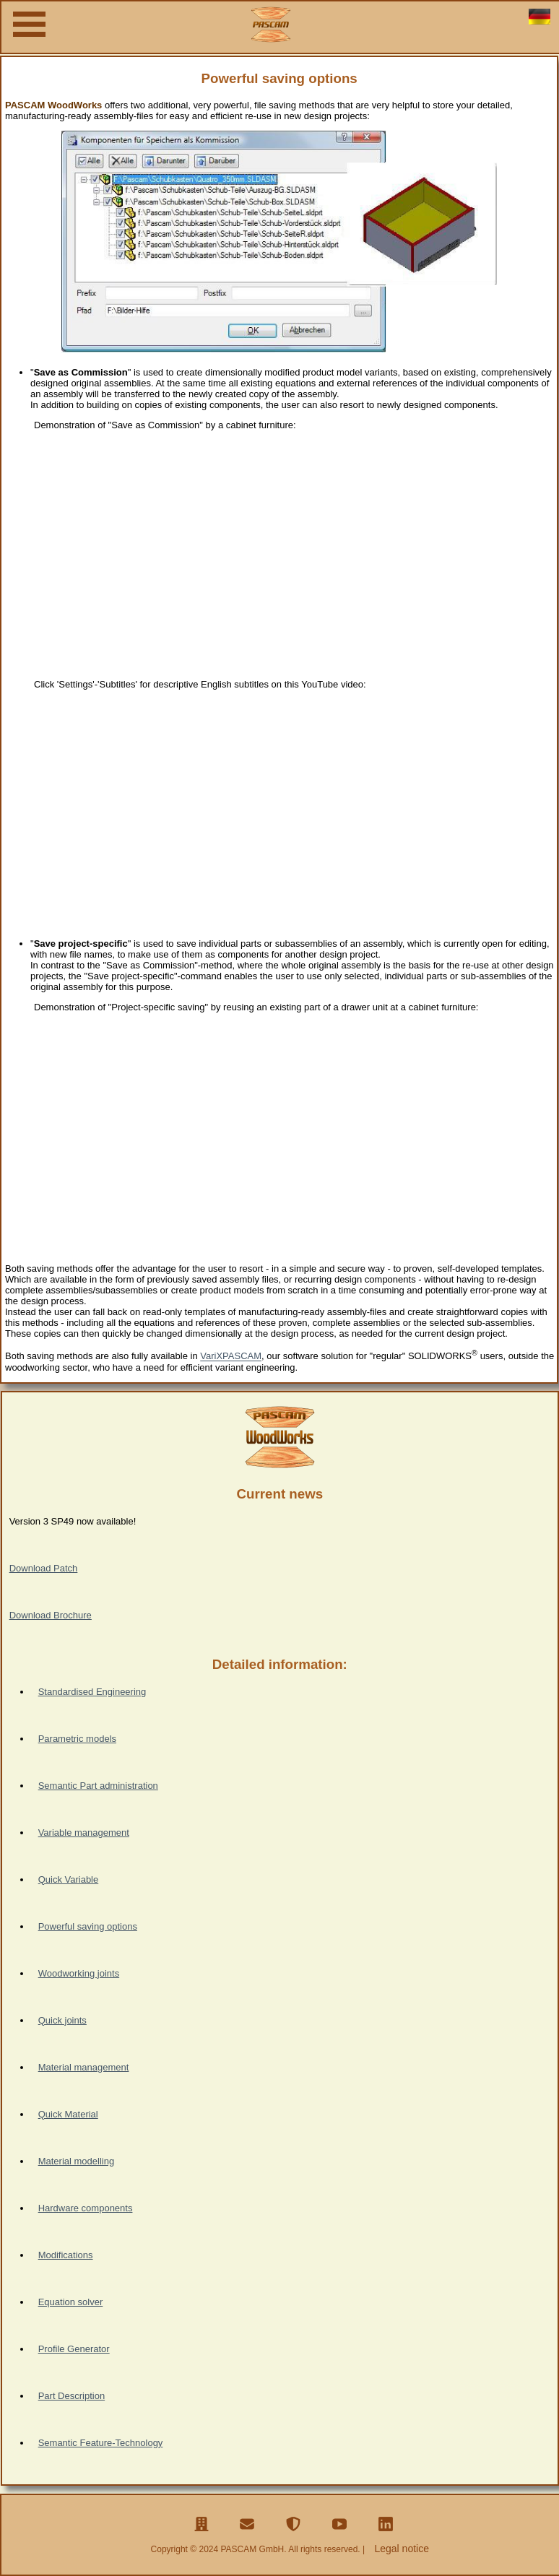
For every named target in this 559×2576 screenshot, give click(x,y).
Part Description (71, 2395)
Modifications (65, 2255)
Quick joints (62, 2020)
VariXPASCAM (230, 1356)
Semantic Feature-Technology (100, 2442)
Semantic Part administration (98, 1785)
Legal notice (401, 2548)
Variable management (83, 1832)
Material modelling (76, 2161)
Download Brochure (50, 1615)
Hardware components (85, 2208)
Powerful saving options (87, 1926)
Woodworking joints (78, 1973)
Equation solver (70, 2302)
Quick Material (68, 2114)
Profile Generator (74, 2348)
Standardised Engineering (92, 1691)
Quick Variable (68, 1879)
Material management (83, 2067)
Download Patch (43, 1568)
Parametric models (77, 1738)
